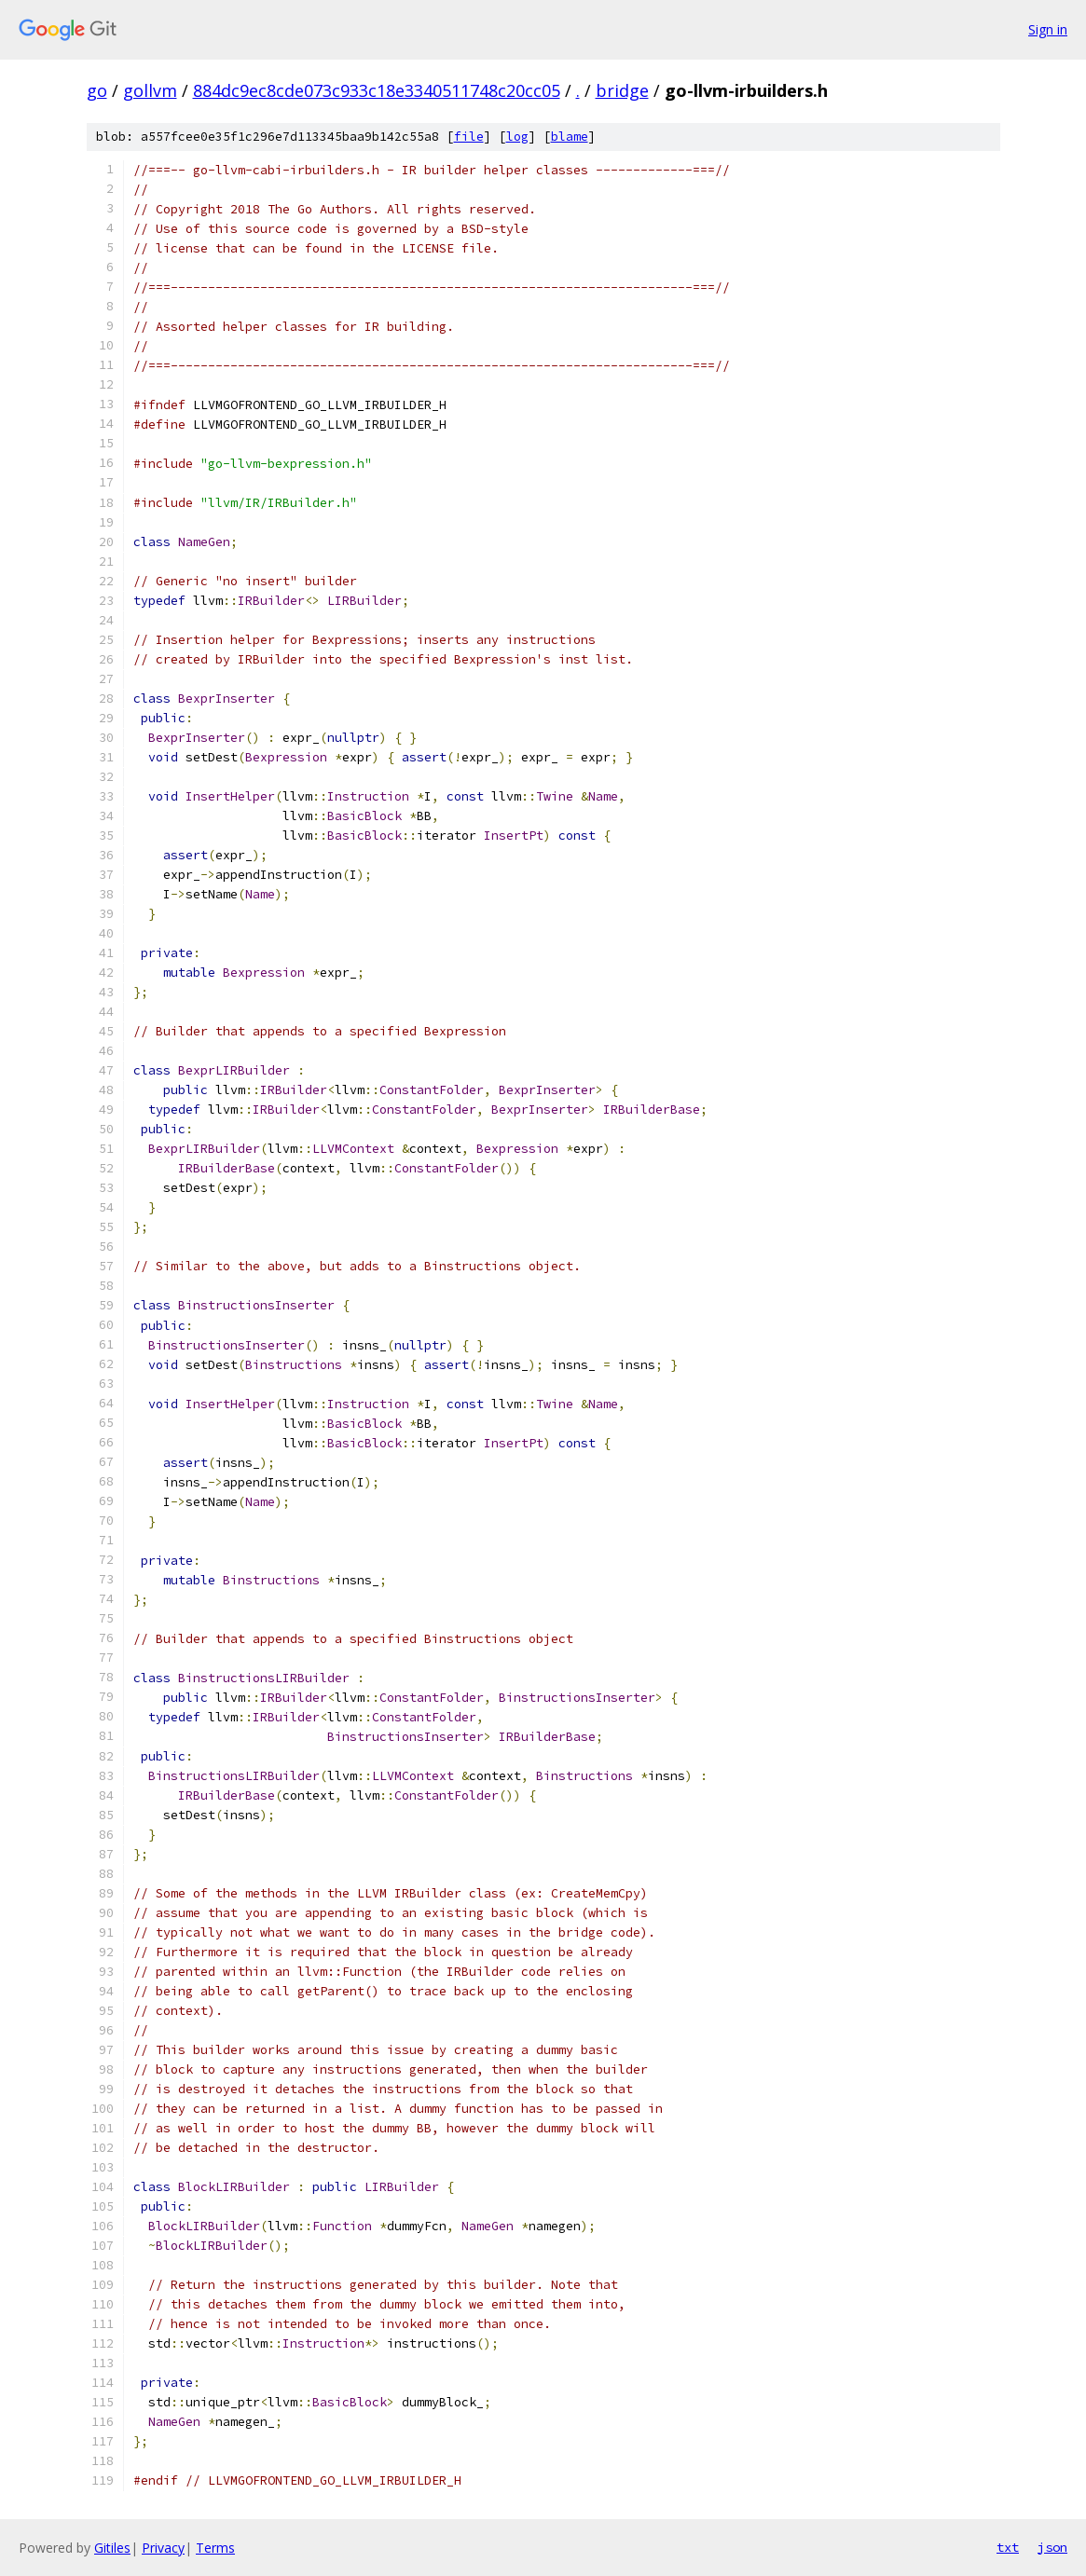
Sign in (1047, 29)
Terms (215, 2547)
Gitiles (112, 2547)
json (1052, 2547)
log (517, 136)
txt (1008, 2547)
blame (569, 136)
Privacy (163, 2547)
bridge (622, 90)
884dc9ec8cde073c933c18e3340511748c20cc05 (376, 90)
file (469, 136)
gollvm (150, 90)
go (97, 90)
